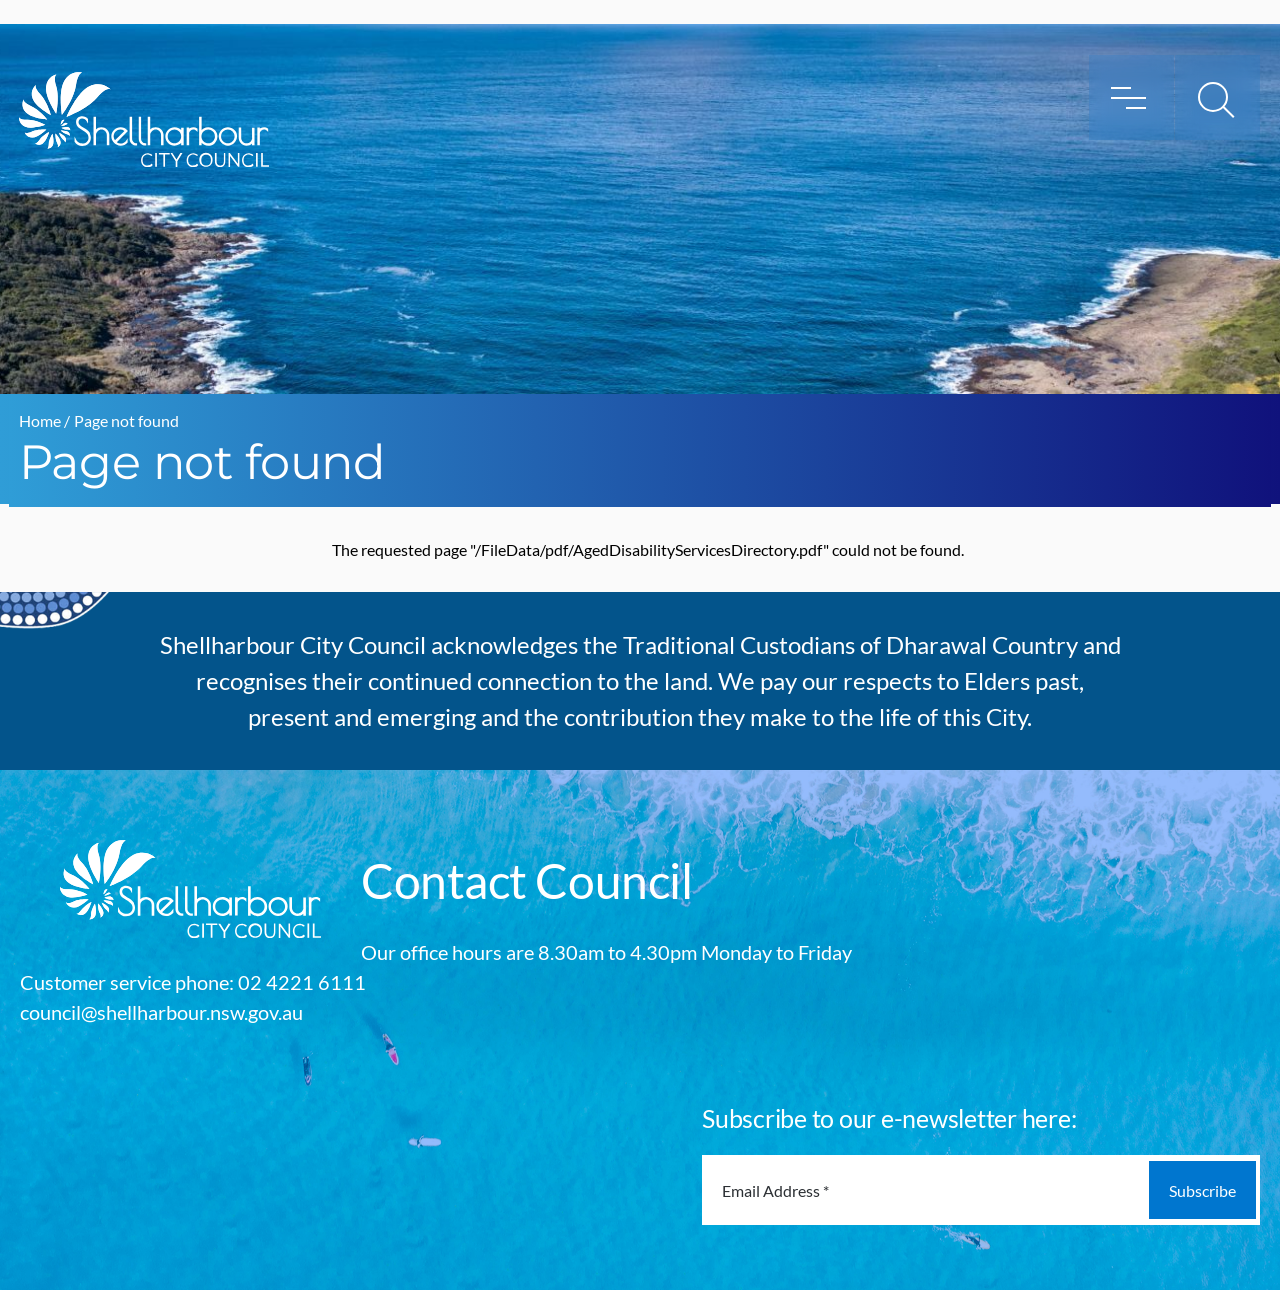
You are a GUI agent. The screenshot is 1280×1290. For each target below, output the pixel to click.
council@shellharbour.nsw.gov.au (161, 1012)
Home (40, 420)
